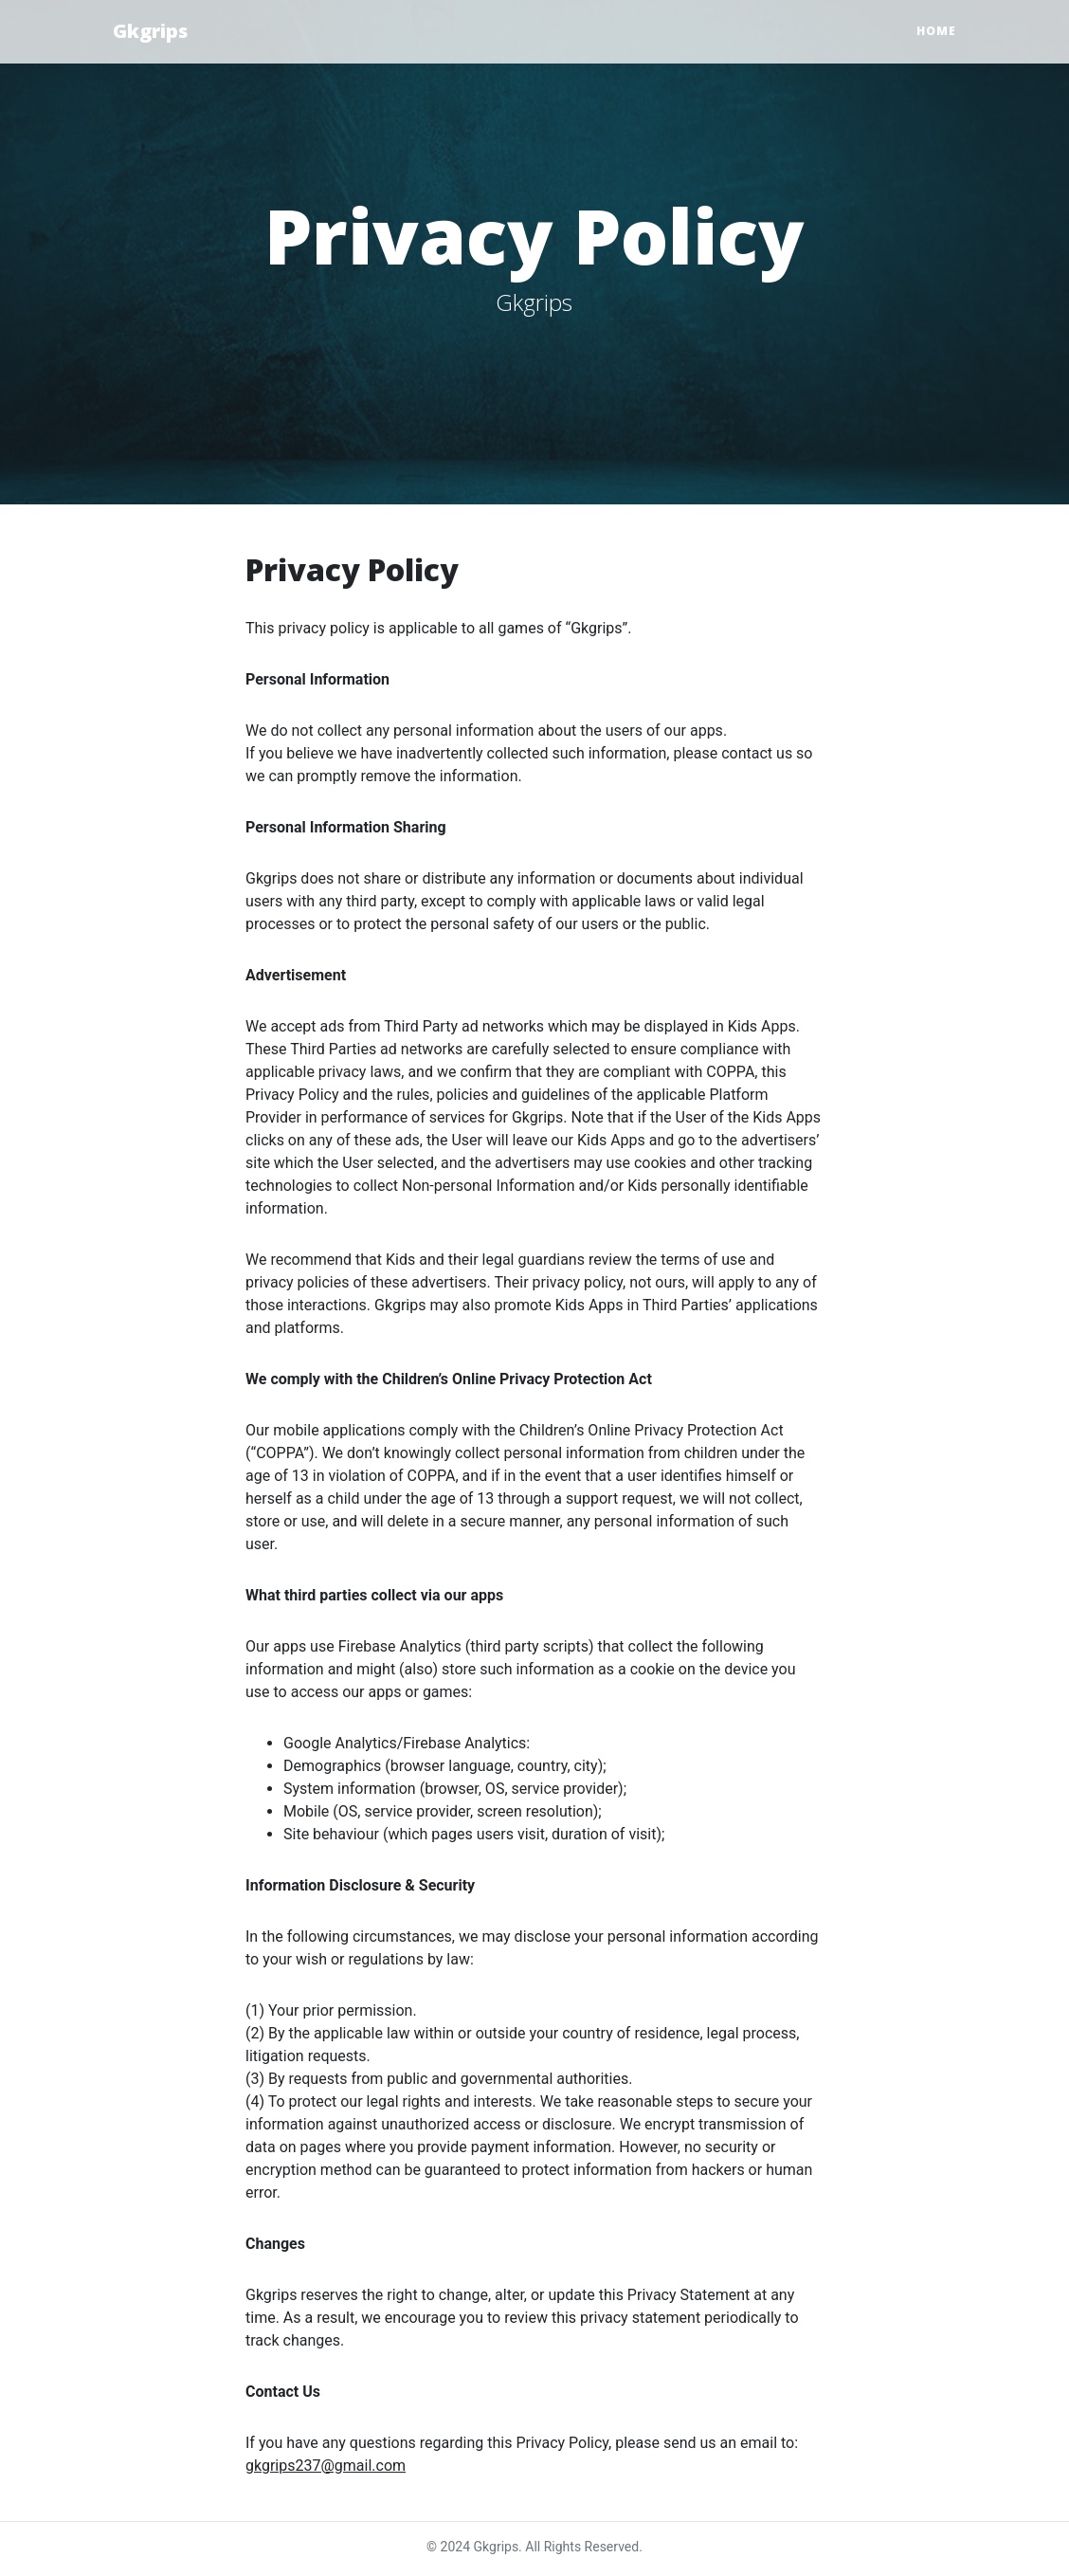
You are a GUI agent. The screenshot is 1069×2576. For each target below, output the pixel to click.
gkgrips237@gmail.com (325, 2466)
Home (936, 31)
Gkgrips (150, 31)
